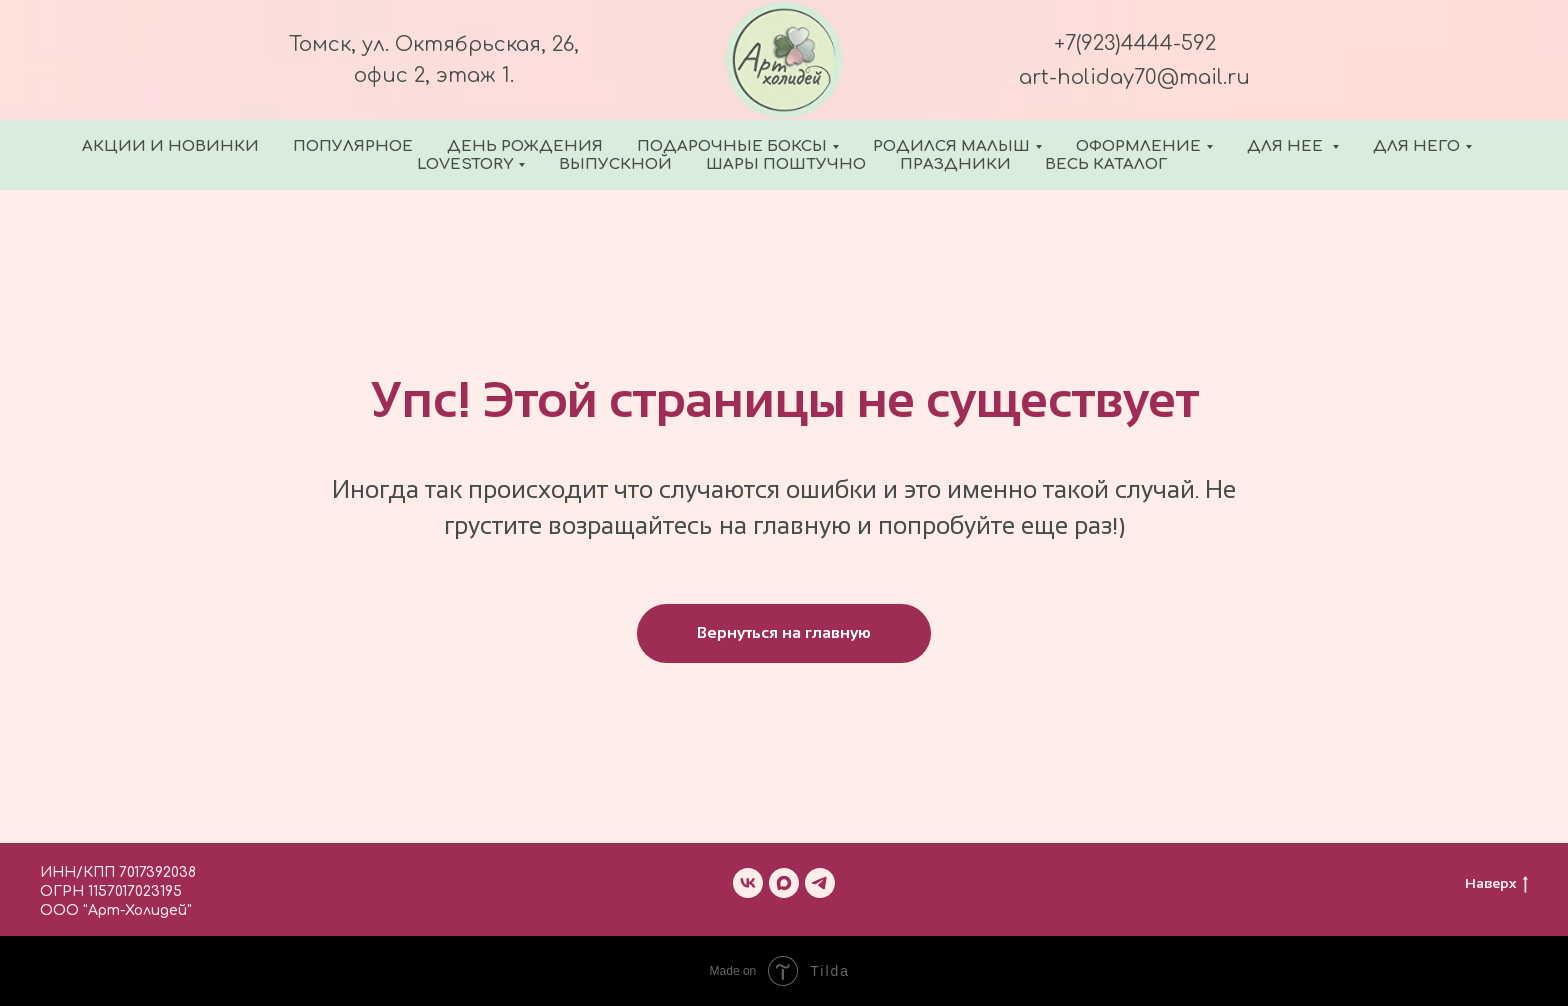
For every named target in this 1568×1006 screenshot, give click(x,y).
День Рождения (525, 146)
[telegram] (820, 883)
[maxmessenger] (784, 883)
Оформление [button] (1138, 146)
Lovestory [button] (465, 164)
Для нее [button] (1287, 146)
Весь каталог (1106, 164)
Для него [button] (1416, 146)
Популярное (353, 146)
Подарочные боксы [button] (732, 146)
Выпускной (615, 164)
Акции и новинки (170, 146)
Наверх (1496, 884)
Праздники (955, 164)
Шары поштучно (786, 164)
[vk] (748, 883)
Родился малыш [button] (951, 146)
